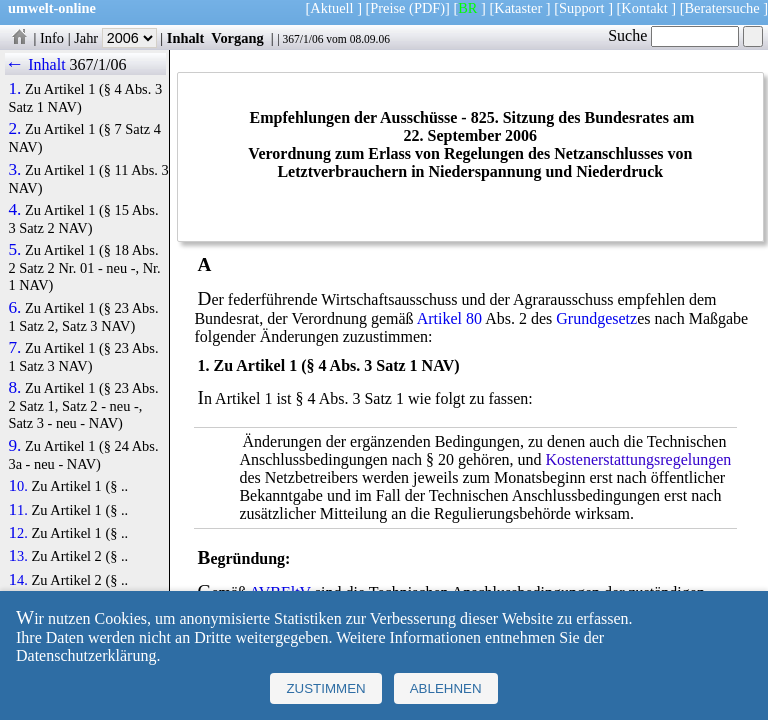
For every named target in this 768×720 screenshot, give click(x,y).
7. (14, 348)
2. (14, 129)
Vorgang (237, 38)
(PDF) (427, 8)
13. (17, 556)
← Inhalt (35, 64)
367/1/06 (302, 39)
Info (52, 38)
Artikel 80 (449, 318)
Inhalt (186, 38)
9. (14, 446)
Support (582, 8)
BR (467, 8)
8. (14, 388)
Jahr (115, 38)
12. (17, 533)
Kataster (518, 8)
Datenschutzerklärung (86, 655)
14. (17, 580)
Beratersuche (722, 8)
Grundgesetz (596, 318)
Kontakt (644, 8)
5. (14, 250)
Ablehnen (446, 688)
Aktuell (331, 8)
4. (14, 210)
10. (17, 486)
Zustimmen (325, 688)
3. (14, 170)
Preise (387, 8)
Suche (673, 35)
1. (14, 89)
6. (14, 308)
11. (17, 510)
